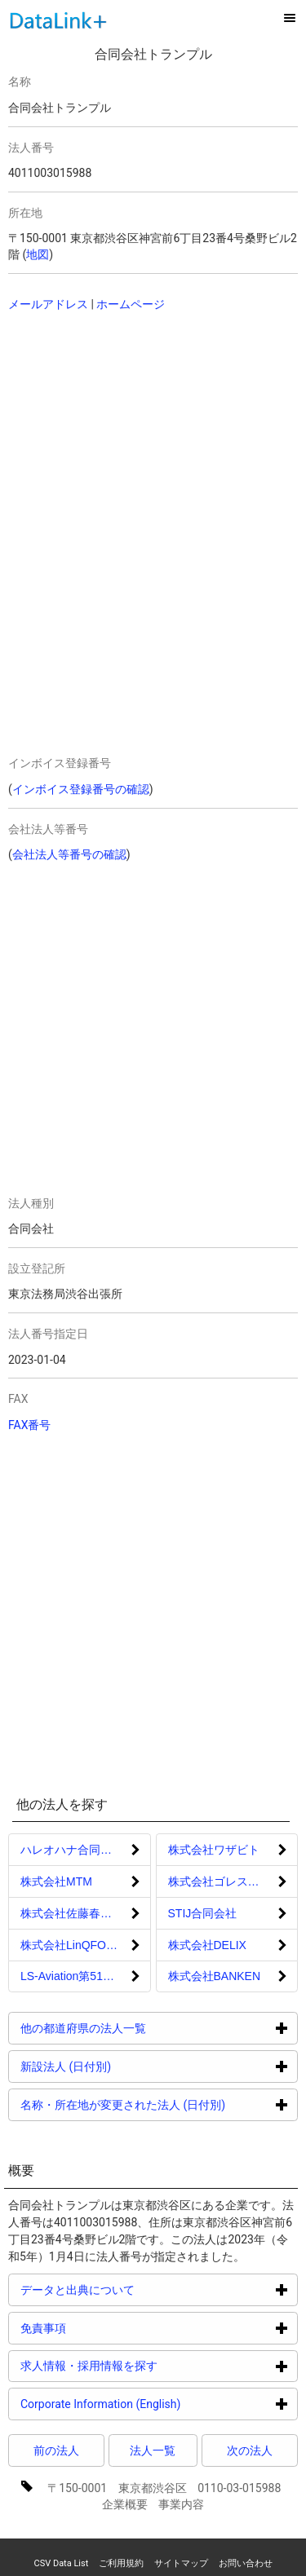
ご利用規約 (121, 2563)
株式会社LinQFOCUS (75, 1945)
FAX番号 (29, 1424)
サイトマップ (181, 2563)
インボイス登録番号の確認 (80, 789)
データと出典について (139, 2289)
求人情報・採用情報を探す (150, 2365)
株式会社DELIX (207, 1945)
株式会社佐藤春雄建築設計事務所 (85, 1913)
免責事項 (104, 2328)
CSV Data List (60, 2563)
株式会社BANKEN (214, 1976)
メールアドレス (48, 304)
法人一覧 (152, 2450)
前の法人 (56, 2450)
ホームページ (130, 304)
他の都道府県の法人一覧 (144, 2028)
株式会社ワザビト (213, 1849)
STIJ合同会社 (202, 1913)
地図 (37, 254)
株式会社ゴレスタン (219, 1881)
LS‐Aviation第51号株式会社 (85, 1976)
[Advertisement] (122, 430)
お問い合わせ (246, 2563)
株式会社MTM (56, 1881)
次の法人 (250, 2450)
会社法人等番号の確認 (69, 854)
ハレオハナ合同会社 (71, 1849)
